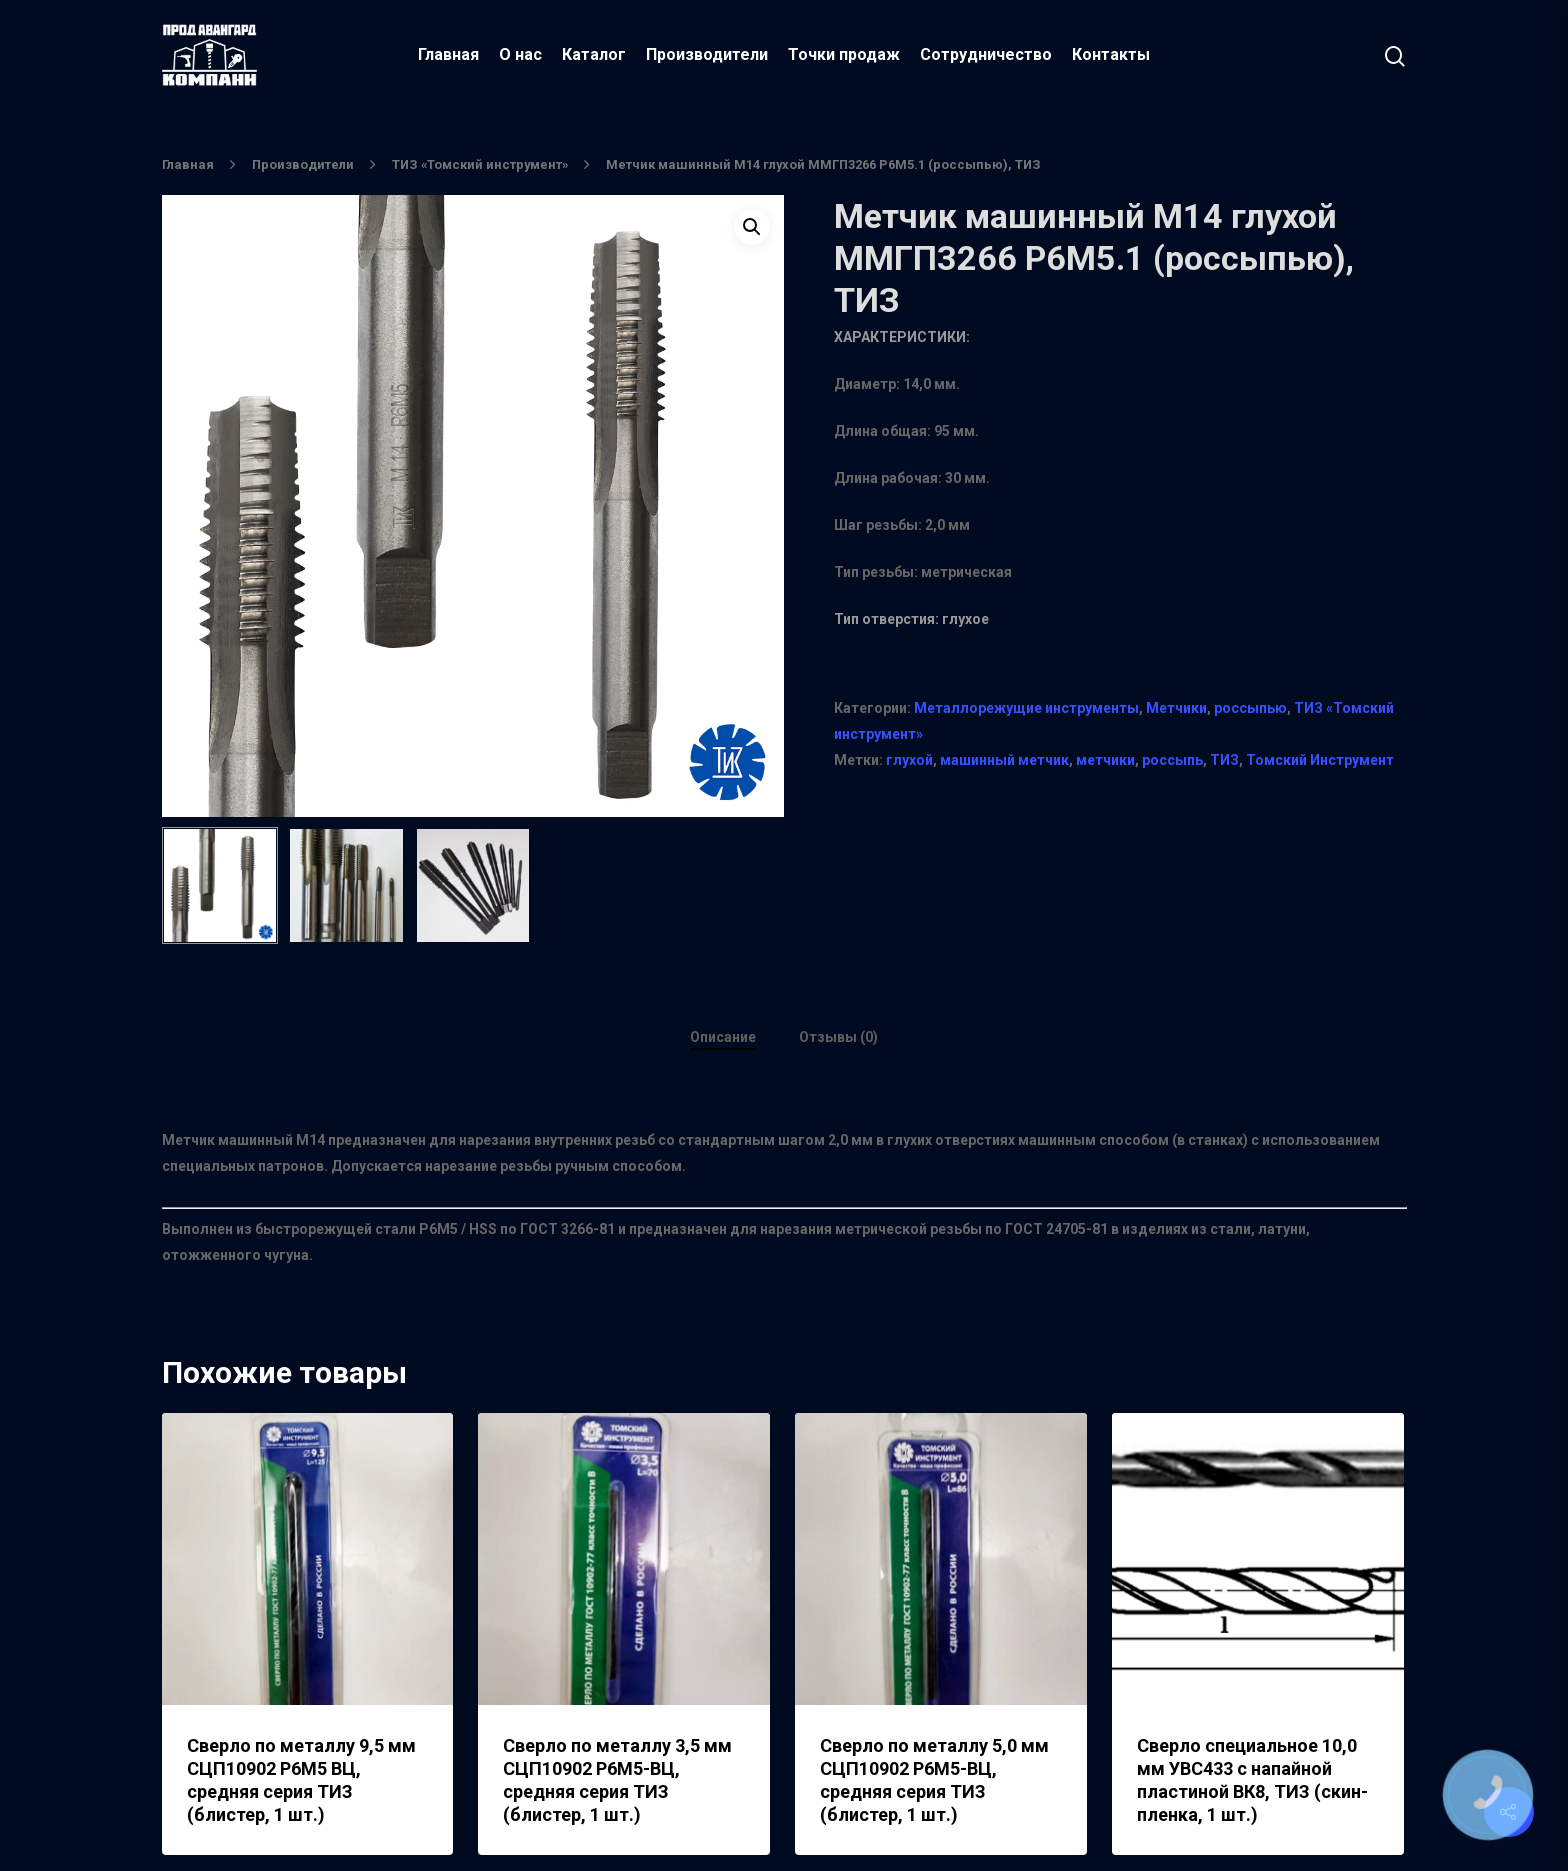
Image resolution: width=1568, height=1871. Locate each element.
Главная (448, 54)
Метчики (1176, 708)
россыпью (1250, 708)
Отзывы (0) (838, 1037)
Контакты (1111, 54)
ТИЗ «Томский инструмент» (480, 164)
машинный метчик (1004, 760)
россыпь (1172, 760)
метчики (1105, 760)
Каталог (594, 54)
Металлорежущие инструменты (1026, 708)
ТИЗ (1224, 760)
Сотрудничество (986, 54)
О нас (520, 54)
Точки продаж (844, 54)
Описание (723, 1037)
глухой (909, 760)
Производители (707, 54)
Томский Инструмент (1320, 760)
